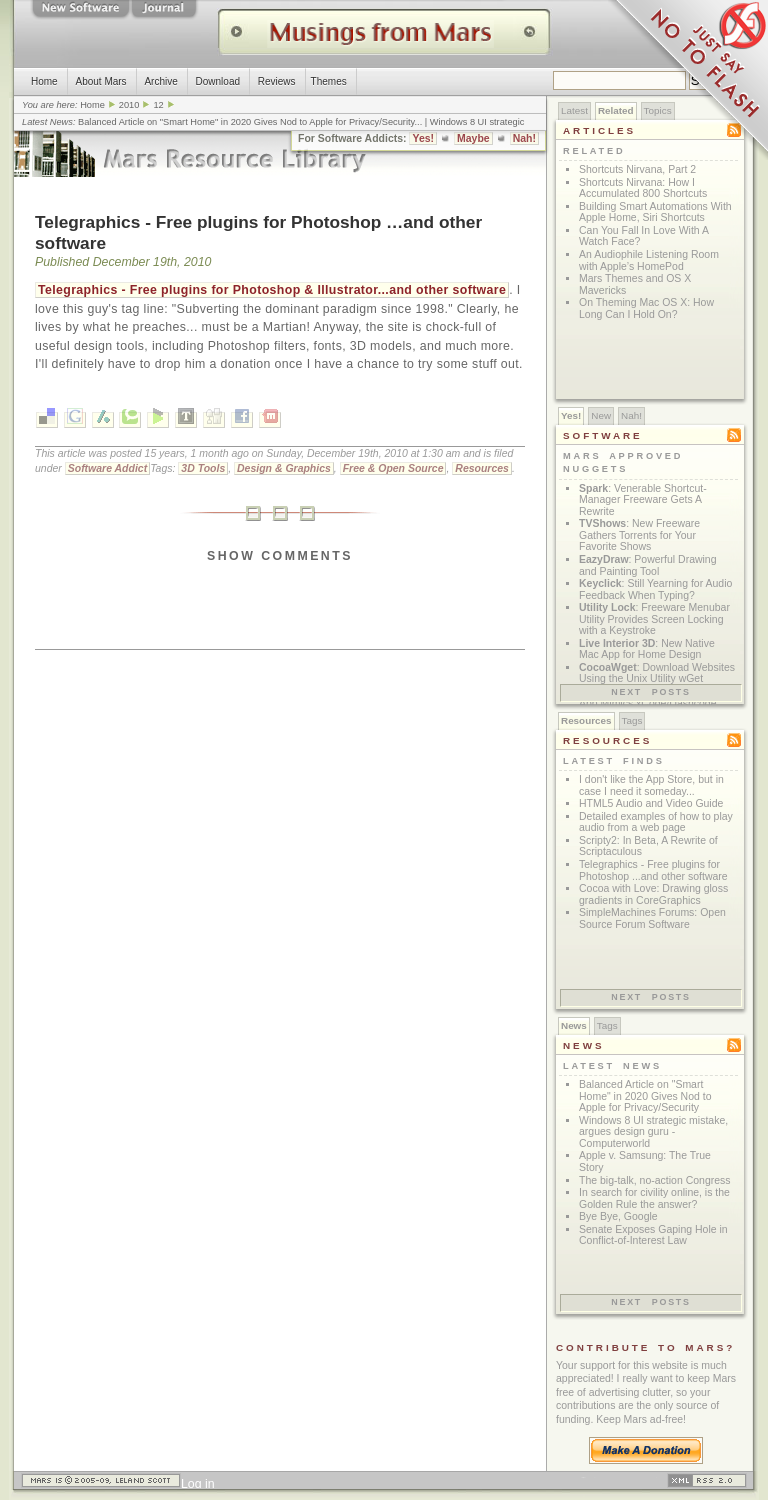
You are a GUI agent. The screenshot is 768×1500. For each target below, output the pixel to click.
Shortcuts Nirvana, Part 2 (637, 169)
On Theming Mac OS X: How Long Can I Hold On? (646, 308)
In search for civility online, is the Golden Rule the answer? (654, 1198)
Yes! (423, 138)
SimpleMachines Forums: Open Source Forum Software (652, 918)
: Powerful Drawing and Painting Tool (648, 565)
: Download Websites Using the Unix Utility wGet (657, 673)
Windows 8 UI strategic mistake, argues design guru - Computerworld (653, 1132)
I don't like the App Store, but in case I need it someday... (651, 785)
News (574, 1025)
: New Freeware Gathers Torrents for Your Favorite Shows (639, 535)
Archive (160, 81)
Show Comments (280, 556)
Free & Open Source (393, 468)
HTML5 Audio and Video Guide (651, 803)
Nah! (524, 138)
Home (44, 81)
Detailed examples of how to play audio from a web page (656, 822)
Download (218, 81)
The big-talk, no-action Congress (655, 1180)
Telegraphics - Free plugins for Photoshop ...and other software (653, 870)
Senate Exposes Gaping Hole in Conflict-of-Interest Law (653, 1235)
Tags (632, 720)
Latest (574, 110)
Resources (482, 468)
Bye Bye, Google (618, 1216)
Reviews (277, 81)
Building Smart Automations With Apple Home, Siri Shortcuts (655, 212)
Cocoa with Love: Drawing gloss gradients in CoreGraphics (653, 894)
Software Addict (107, 468)
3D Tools (203, 468)
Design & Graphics (284, 468)
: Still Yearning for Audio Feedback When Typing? (655, 589)
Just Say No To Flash (688, 80)
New (601, 415)
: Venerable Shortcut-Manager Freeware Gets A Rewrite (643, 500)
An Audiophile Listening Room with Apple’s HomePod (649, 260)
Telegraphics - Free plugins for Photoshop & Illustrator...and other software (272, 290)
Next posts (651, 692)
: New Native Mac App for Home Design (647, 649)
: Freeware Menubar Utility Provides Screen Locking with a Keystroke (654, 619)
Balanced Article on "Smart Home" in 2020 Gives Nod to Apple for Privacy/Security (246, 122)
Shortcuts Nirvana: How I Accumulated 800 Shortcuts (643, 188)
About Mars (100, 81)
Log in (198, 1484)
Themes (329, 81)
